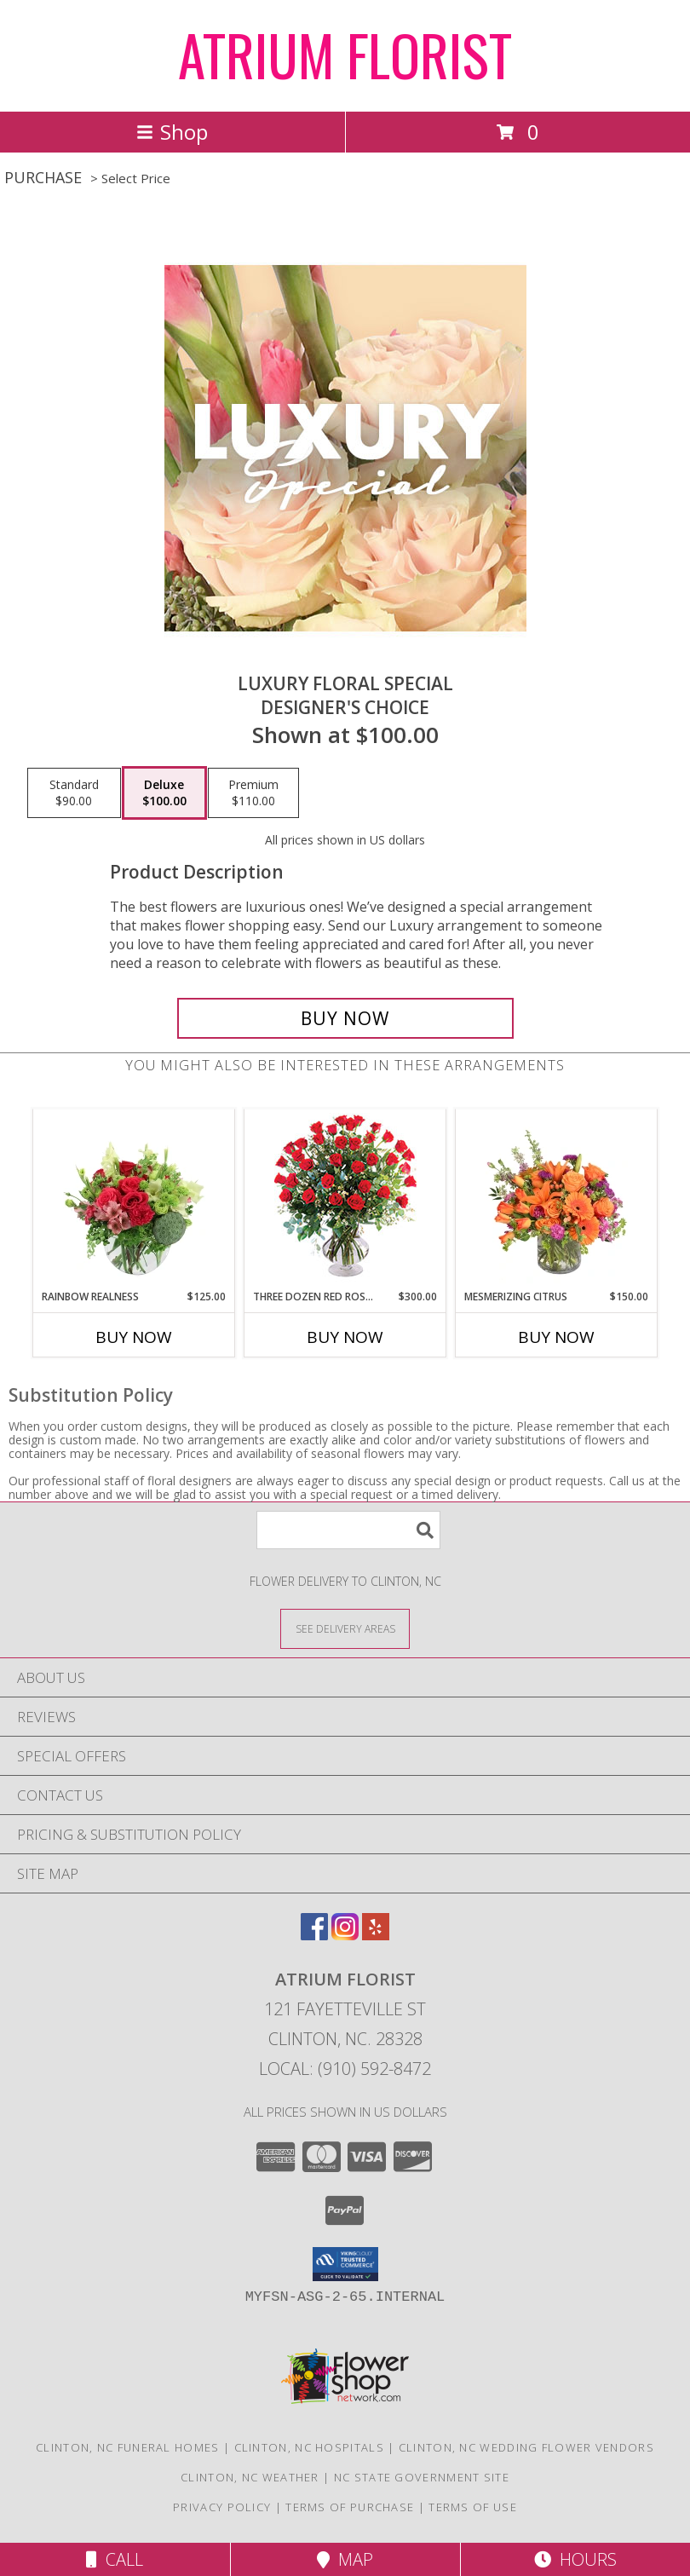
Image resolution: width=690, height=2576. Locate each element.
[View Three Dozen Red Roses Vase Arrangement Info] (345, 1199)
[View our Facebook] (314, 1935)
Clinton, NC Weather (250, 2477)
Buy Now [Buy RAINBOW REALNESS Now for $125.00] (133, 1337)
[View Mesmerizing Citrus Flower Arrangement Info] (557, 1199)
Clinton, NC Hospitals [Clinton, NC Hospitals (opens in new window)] (309, 2447)
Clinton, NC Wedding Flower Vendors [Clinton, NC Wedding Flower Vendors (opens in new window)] (526, 2447)
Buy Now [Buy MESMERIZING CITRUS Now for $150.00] (556, 1337)
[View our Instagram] (345, 1935)
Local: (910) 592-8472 (345, 2068)
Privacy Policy (222, 2507)
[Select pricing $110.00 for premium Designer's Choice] (253, 793)
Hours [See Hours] (575, 2559)
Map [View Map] (345, 2559)
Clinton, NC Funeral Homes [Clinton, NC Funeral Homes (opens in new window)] (128, 2447)
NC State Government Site (421, 2477)
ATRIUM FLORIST (345, 54)
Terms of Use (472, 2507)
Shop (172, 132)
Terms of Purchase (349, 2507)
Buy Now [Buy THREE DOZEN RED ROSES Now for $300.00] (345, 1337)
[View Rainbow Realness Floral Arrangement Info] (134, 1199)
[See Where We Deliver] (345, 1628)
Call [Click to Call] (114, 2559)
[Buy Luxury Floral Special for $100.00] (345, 1018)
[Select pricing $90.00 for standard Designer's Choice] (74, 793)
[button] (345, 2264)
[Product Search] (348, 1530)
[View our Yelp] (375, 1935)
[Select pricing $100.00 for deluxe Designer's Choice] (164, 793)
